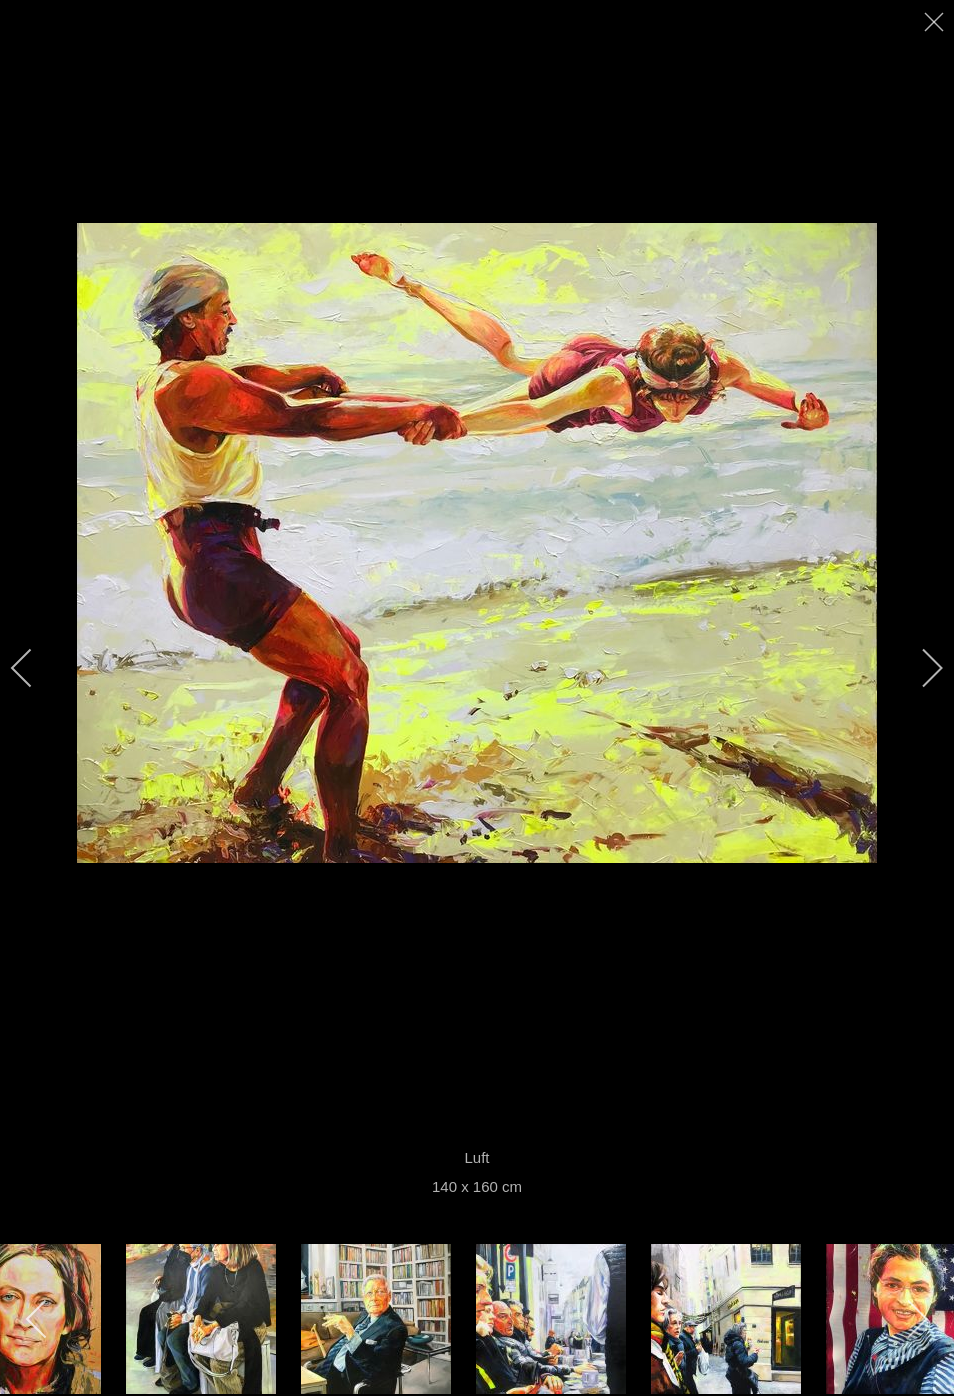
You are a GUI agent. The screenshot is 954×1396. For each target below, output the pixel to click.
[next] (919, 668)
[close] (936, 22)
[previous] (35, 668)
